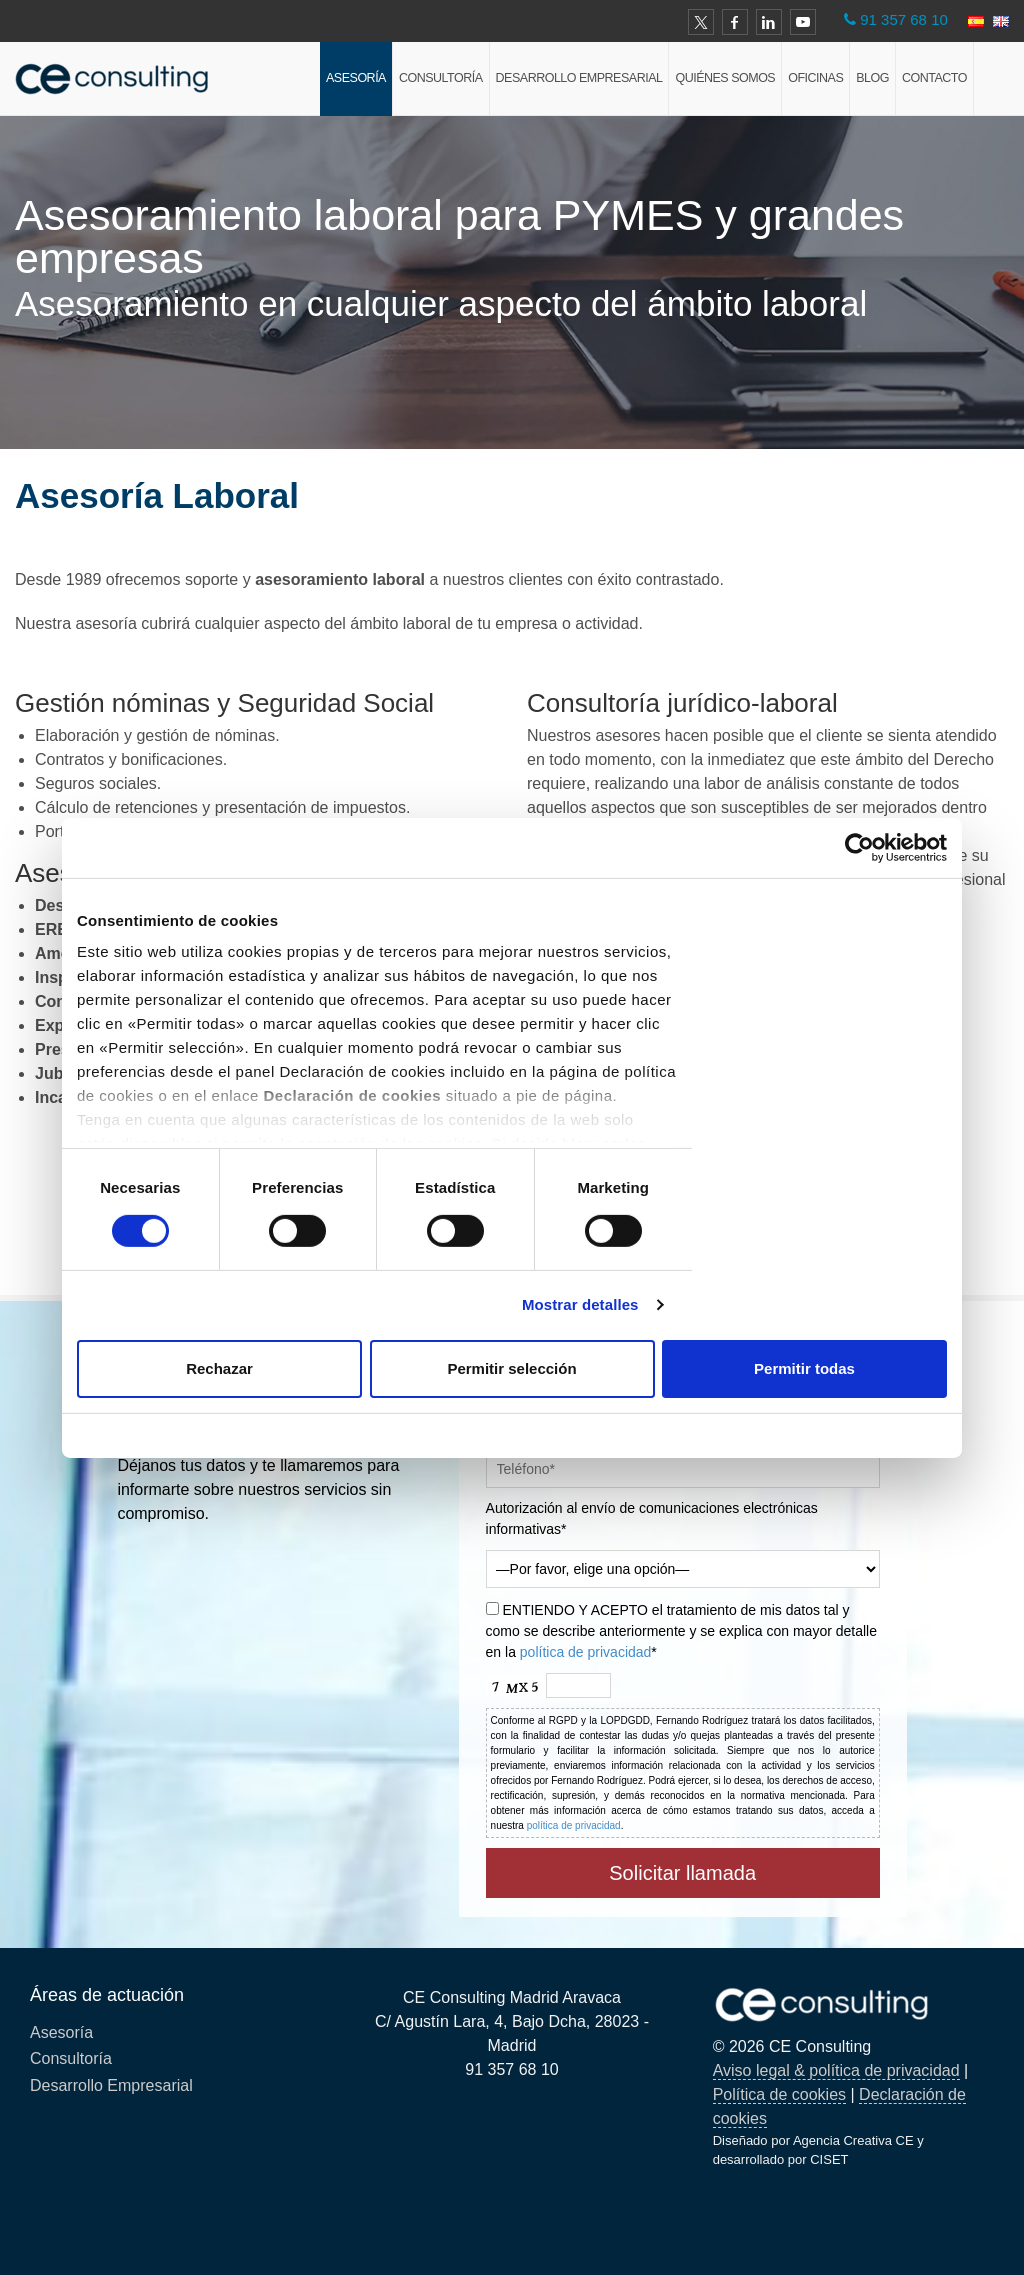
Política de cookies (779, 2094)
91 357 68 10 (904, 19)
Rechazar (219, 1368)
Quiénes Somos (725, 78)
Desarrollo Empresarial (579, 78)
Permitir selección (511, 1368)
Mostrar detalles (580, 1304)
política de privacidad (586, 1652)
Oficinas (815, 78)
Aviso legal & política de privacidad (836, 2070)
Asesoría (356, 78)
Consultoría (441, 78)
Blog (872, 78)
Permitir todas (804, 1368)
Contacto (934, 78)
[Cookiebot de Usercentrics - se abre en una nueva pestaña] (859, 847)
